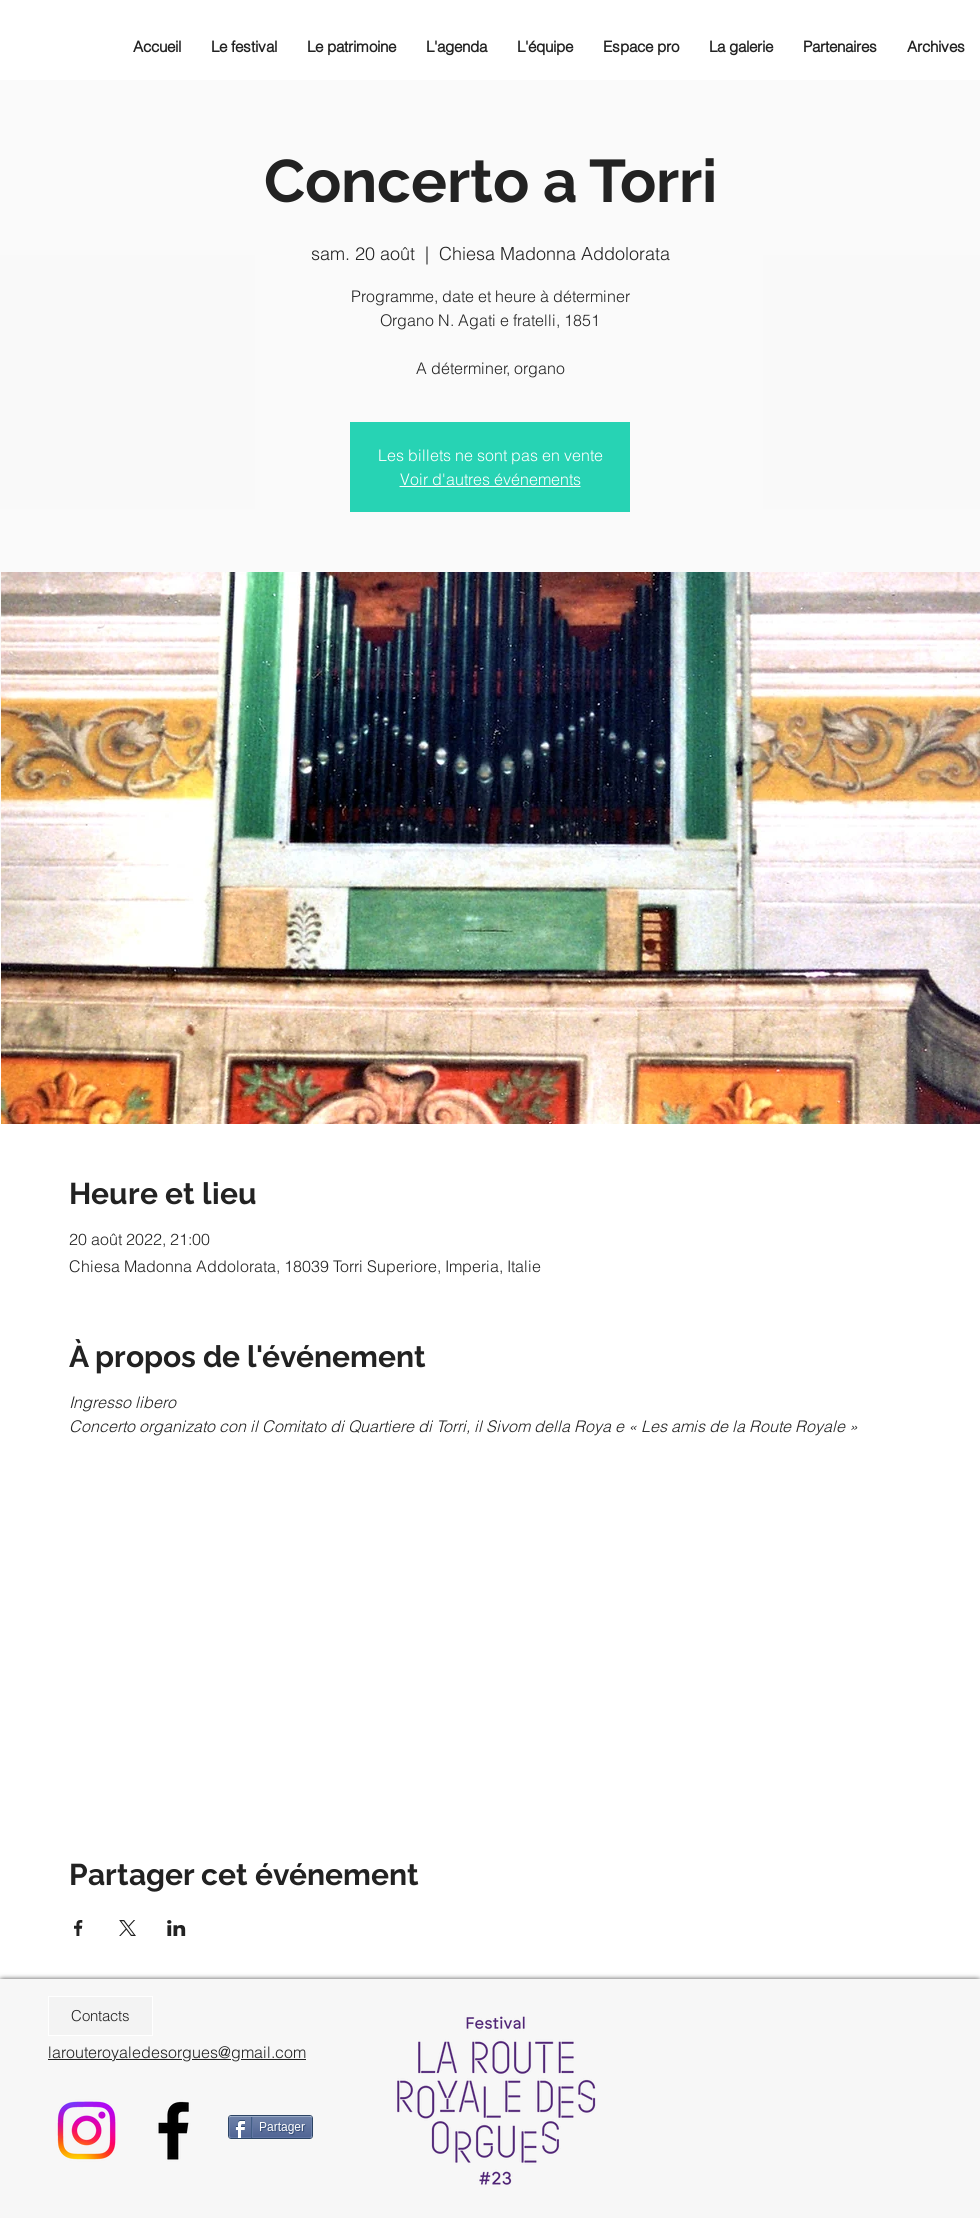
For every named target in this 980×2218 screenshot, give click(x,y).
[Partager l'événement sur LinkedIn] (176, 1928)
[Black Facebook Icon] (173, 2130)
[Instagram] (86, 2130)
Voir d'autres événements (490, 479)
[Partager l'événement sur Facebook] (78, 1928)
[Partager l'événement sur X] (127, 1928)
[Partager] (270, 2127)
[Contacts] (100, 2016)
